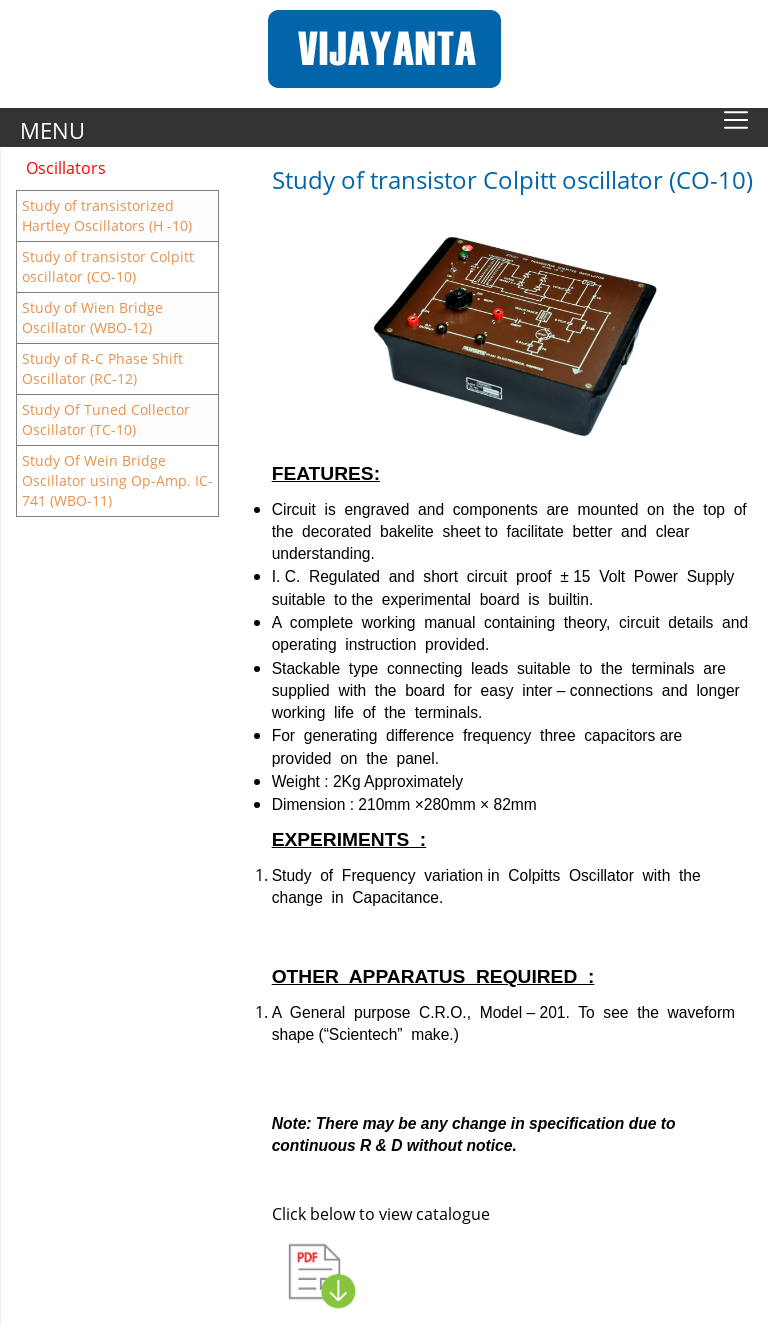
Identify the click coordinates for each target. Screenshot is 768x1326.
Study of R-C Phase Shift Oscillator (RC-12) (102, 368)
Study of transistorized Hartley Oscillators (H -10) (107, 215)
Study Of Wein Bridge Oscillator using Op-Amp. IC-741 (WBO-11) (117, 480)
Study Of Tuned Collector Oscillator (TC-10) (106, 419)
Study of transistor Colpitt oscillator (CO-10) (108, 266)
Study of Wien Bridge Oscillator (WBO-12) (92, 317)
